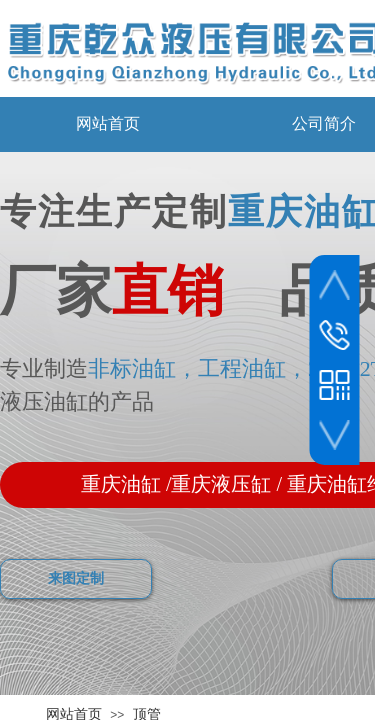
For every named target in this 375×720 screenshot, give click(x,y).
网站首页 (108, 123)
